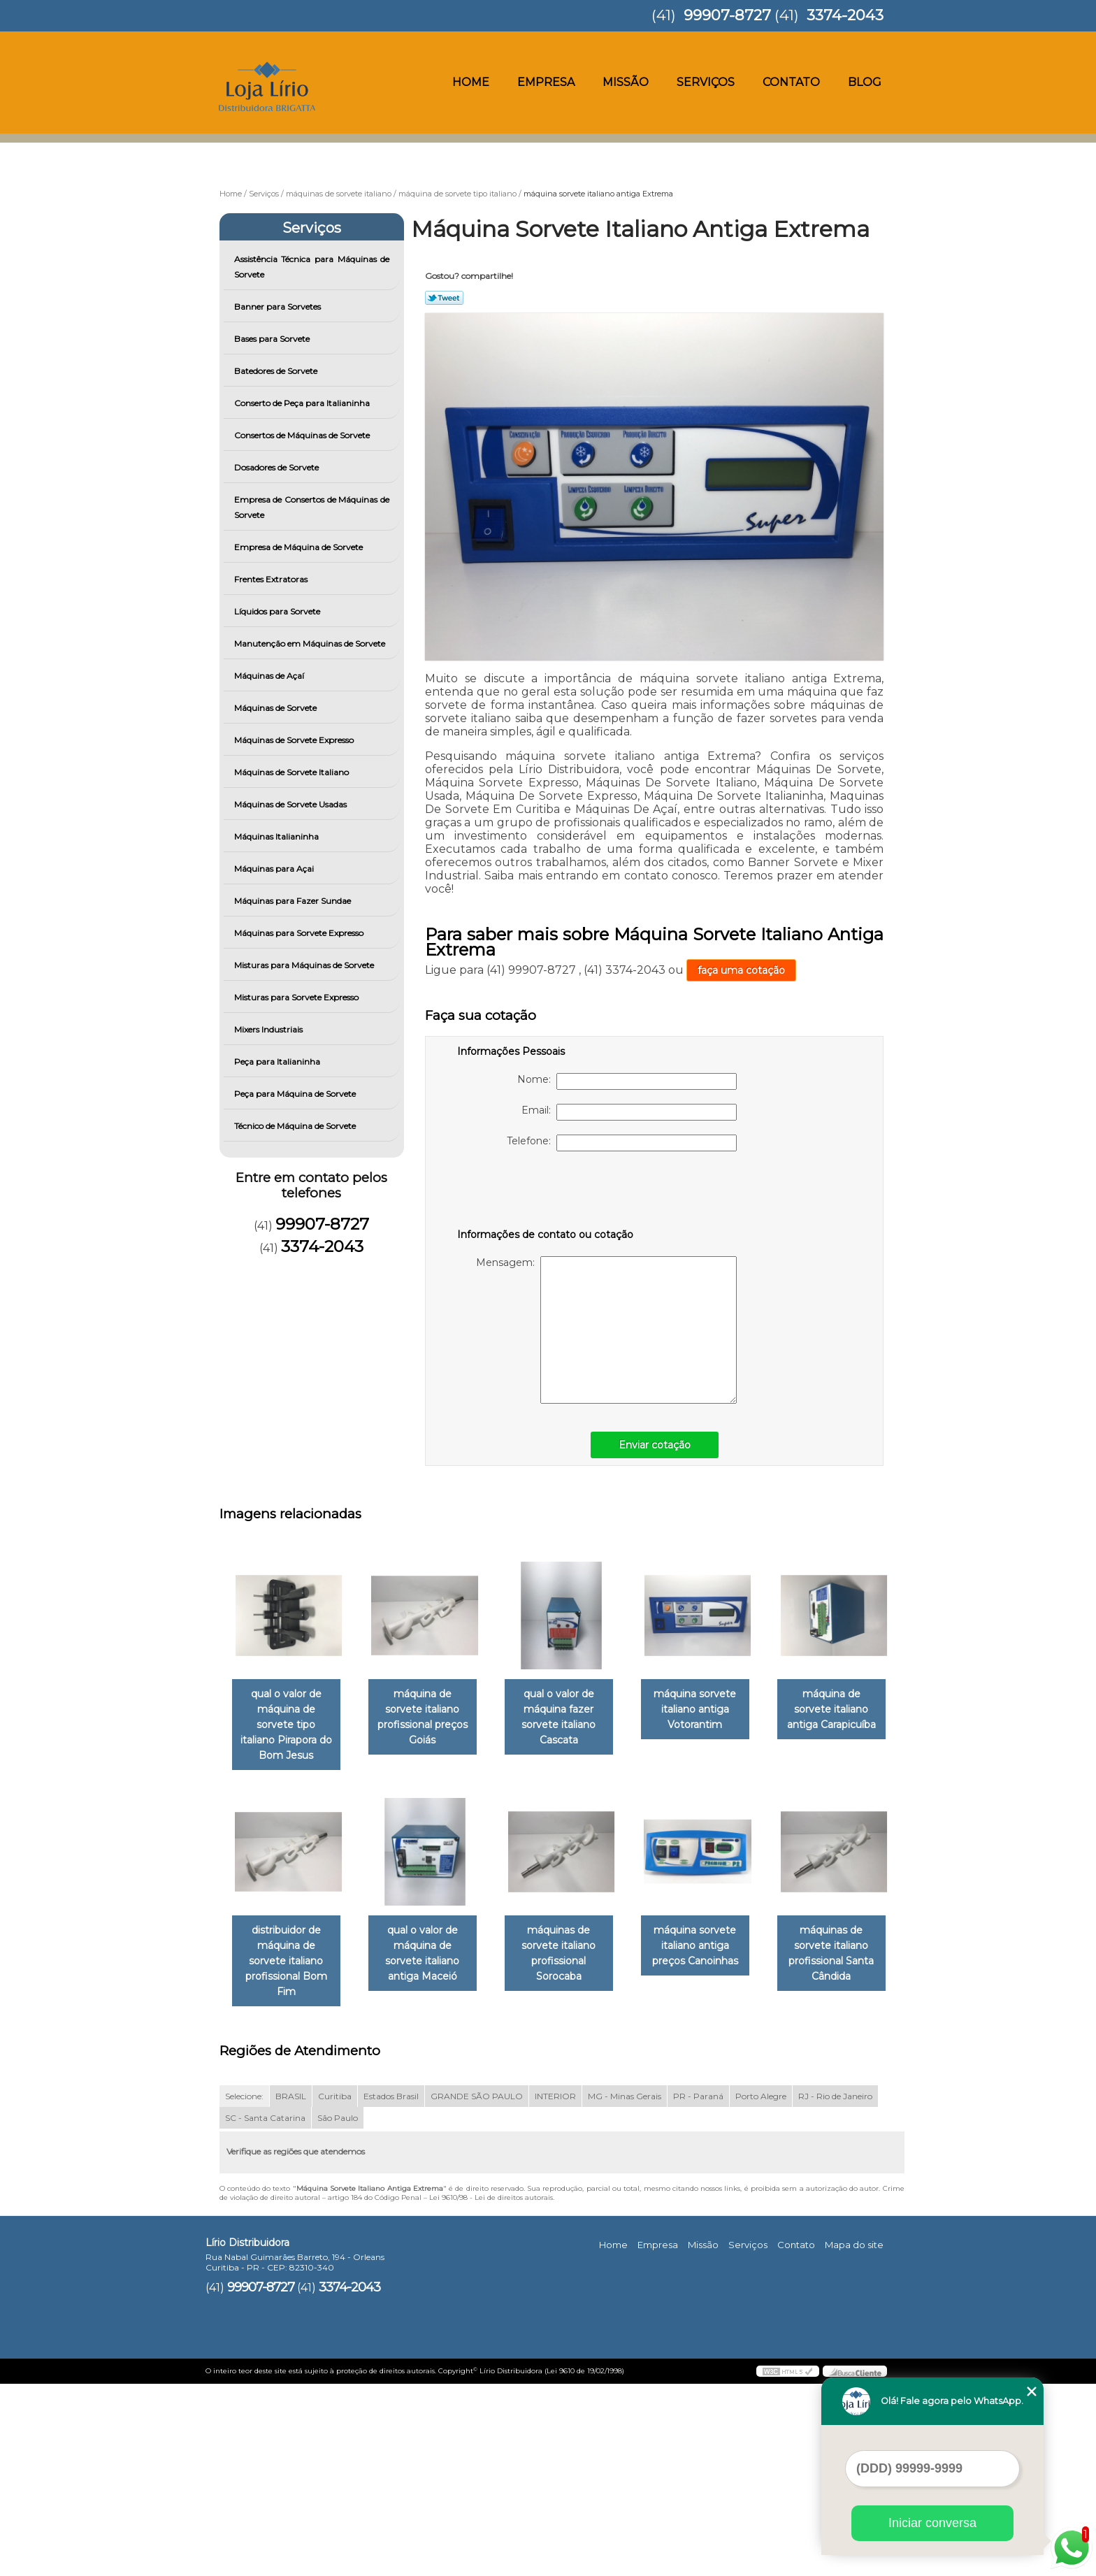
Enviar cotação (655, 1445)
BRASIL (290, 2287)
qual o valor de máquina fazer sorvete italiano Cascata (572, 1717)
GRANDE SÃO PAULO (477, 2287)
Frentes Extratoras (272, 579)
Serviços (706, 82)
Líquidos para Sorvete (278, 611)
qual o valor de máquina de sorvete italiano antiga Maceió (572, 1939)
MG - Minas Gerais (624, 2287)
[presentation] (546, 1192)
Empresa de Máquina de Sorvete (299, 547)
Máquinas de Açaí (270, 675)
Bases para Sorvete (273, 338)
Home (470, 82)
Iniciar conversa (932, 2523)
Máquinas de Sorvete (276, 708)
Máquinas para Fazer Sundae (293, 900)
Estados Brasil (391, 2287)
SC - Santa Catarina (265, 2309)
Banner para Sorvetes (278, 306)
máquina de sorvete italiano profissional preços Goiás (431, 1710)
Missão (626, 82)
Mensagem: (606, 1330)
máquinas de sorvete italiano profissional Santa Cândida (430, 2160)
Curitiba (335, 2287)
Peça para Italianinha (278, 1061)
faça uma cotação (741, 970)
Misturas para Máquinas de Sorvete (305, 965)
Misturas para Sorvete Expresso (297, 997)
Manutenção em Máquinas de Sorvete (310, 643)
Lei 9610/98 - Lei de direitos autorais (491, 2389)
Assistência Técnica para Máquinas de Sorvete (312, 267)
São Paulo (337, 2309)
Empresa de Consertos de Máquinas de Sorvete (312, 507)
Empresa (546, 82)
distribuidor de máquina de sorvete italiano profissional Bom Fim (431, 1939)
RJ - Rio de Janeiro (835, 2287)
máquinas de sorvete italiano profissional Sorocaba (714, 1939)
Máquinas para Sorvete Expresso (300, 933)
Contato (791, 82)
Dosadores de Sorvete (277, 467)
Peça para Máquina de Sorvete (296, 1093)
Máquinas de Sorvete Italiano (292, 772)
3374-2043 (845, 15)
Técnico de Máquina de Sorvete (296, 1126)
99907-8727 (727, 15)
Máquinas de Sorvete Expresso (295, 740)
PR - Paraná (698, 2287)
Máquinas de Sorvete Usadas (291, 804)
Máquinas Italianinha (277, 836)
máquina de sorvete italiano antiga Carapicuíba (289, 1931)
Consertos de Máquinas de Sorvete (303, 435)
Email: (629, 1112)
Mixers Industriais (269, 1029)
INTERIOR (555, 2287)
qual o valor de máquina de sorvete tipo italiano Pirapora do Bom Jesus (289, 1717)
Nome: (627, 1081)
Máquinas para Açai (275, 868)
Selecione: (244, 2287)
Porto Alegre (760, 2287)
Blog (864, 82)
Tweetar (444, 298)
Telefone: (622, 1143)
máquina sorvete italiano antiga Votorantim (714, 1710)
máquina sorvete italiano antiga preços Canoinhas (289, 2153)
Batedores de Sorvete (276, 371)
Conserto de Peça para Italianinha (303, 403)
